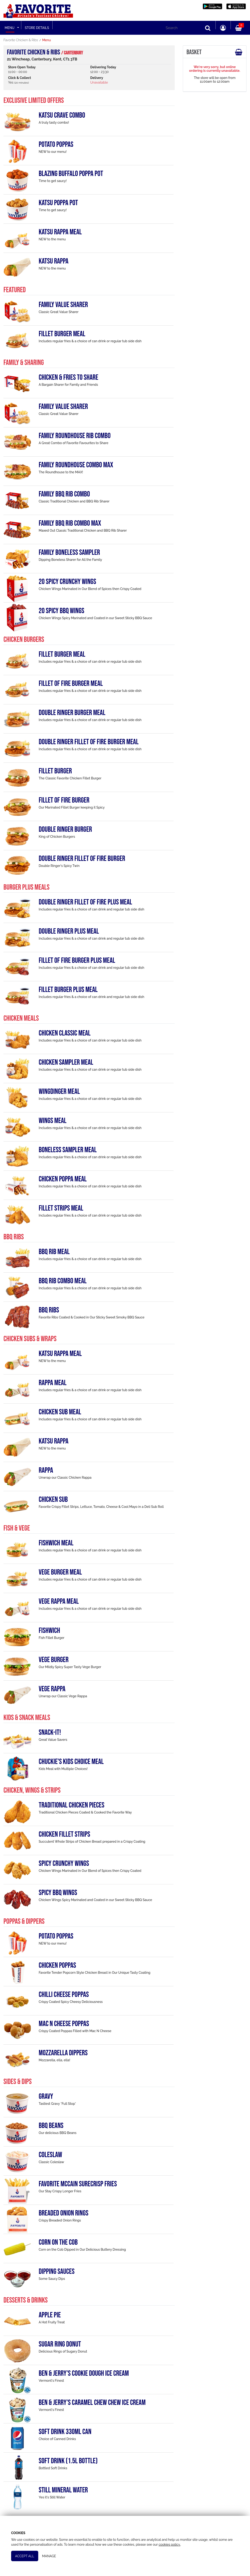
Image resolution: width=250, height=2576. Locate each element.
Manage (49, 2556)
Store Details (37, 28)
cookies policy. (169, 2544)
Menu (9, 28)
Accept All (24, 2556)
